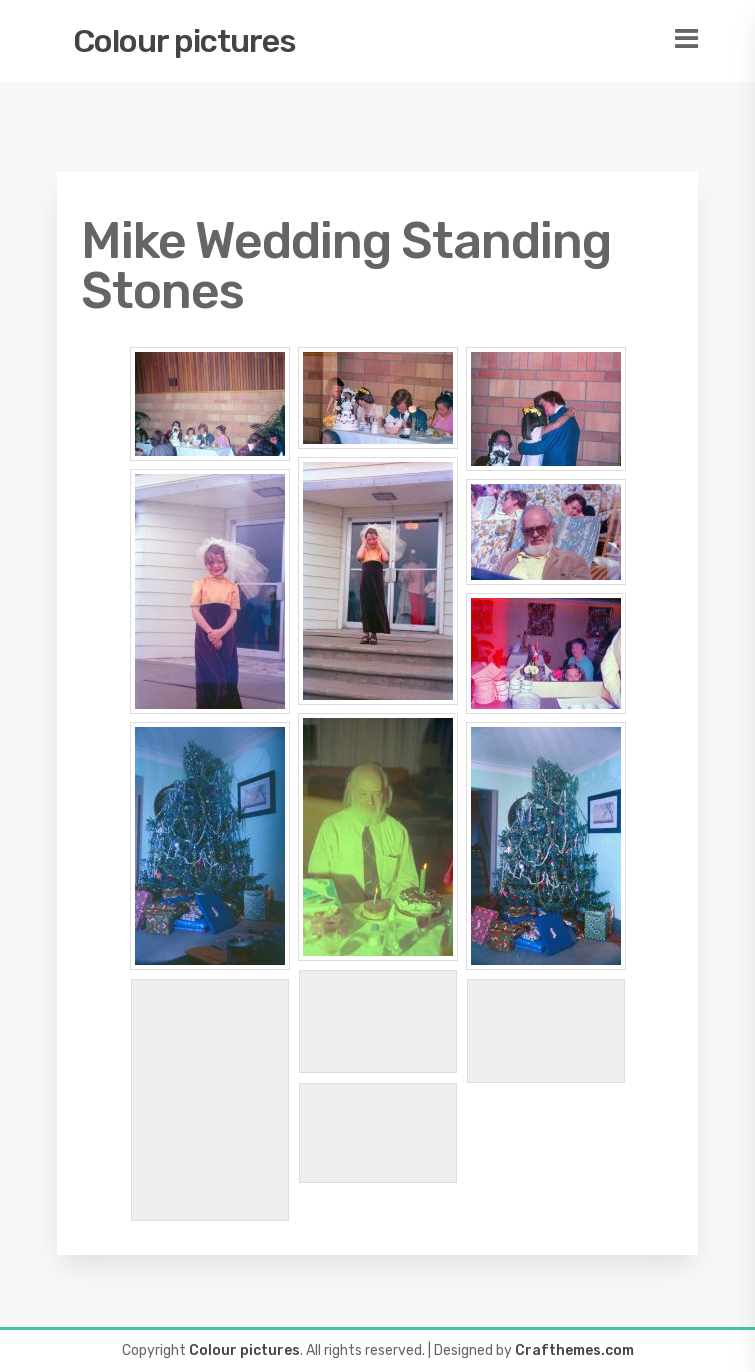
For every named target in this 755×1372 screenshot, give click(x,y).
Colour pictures (184, 41)
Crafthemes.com (574, 1350)
